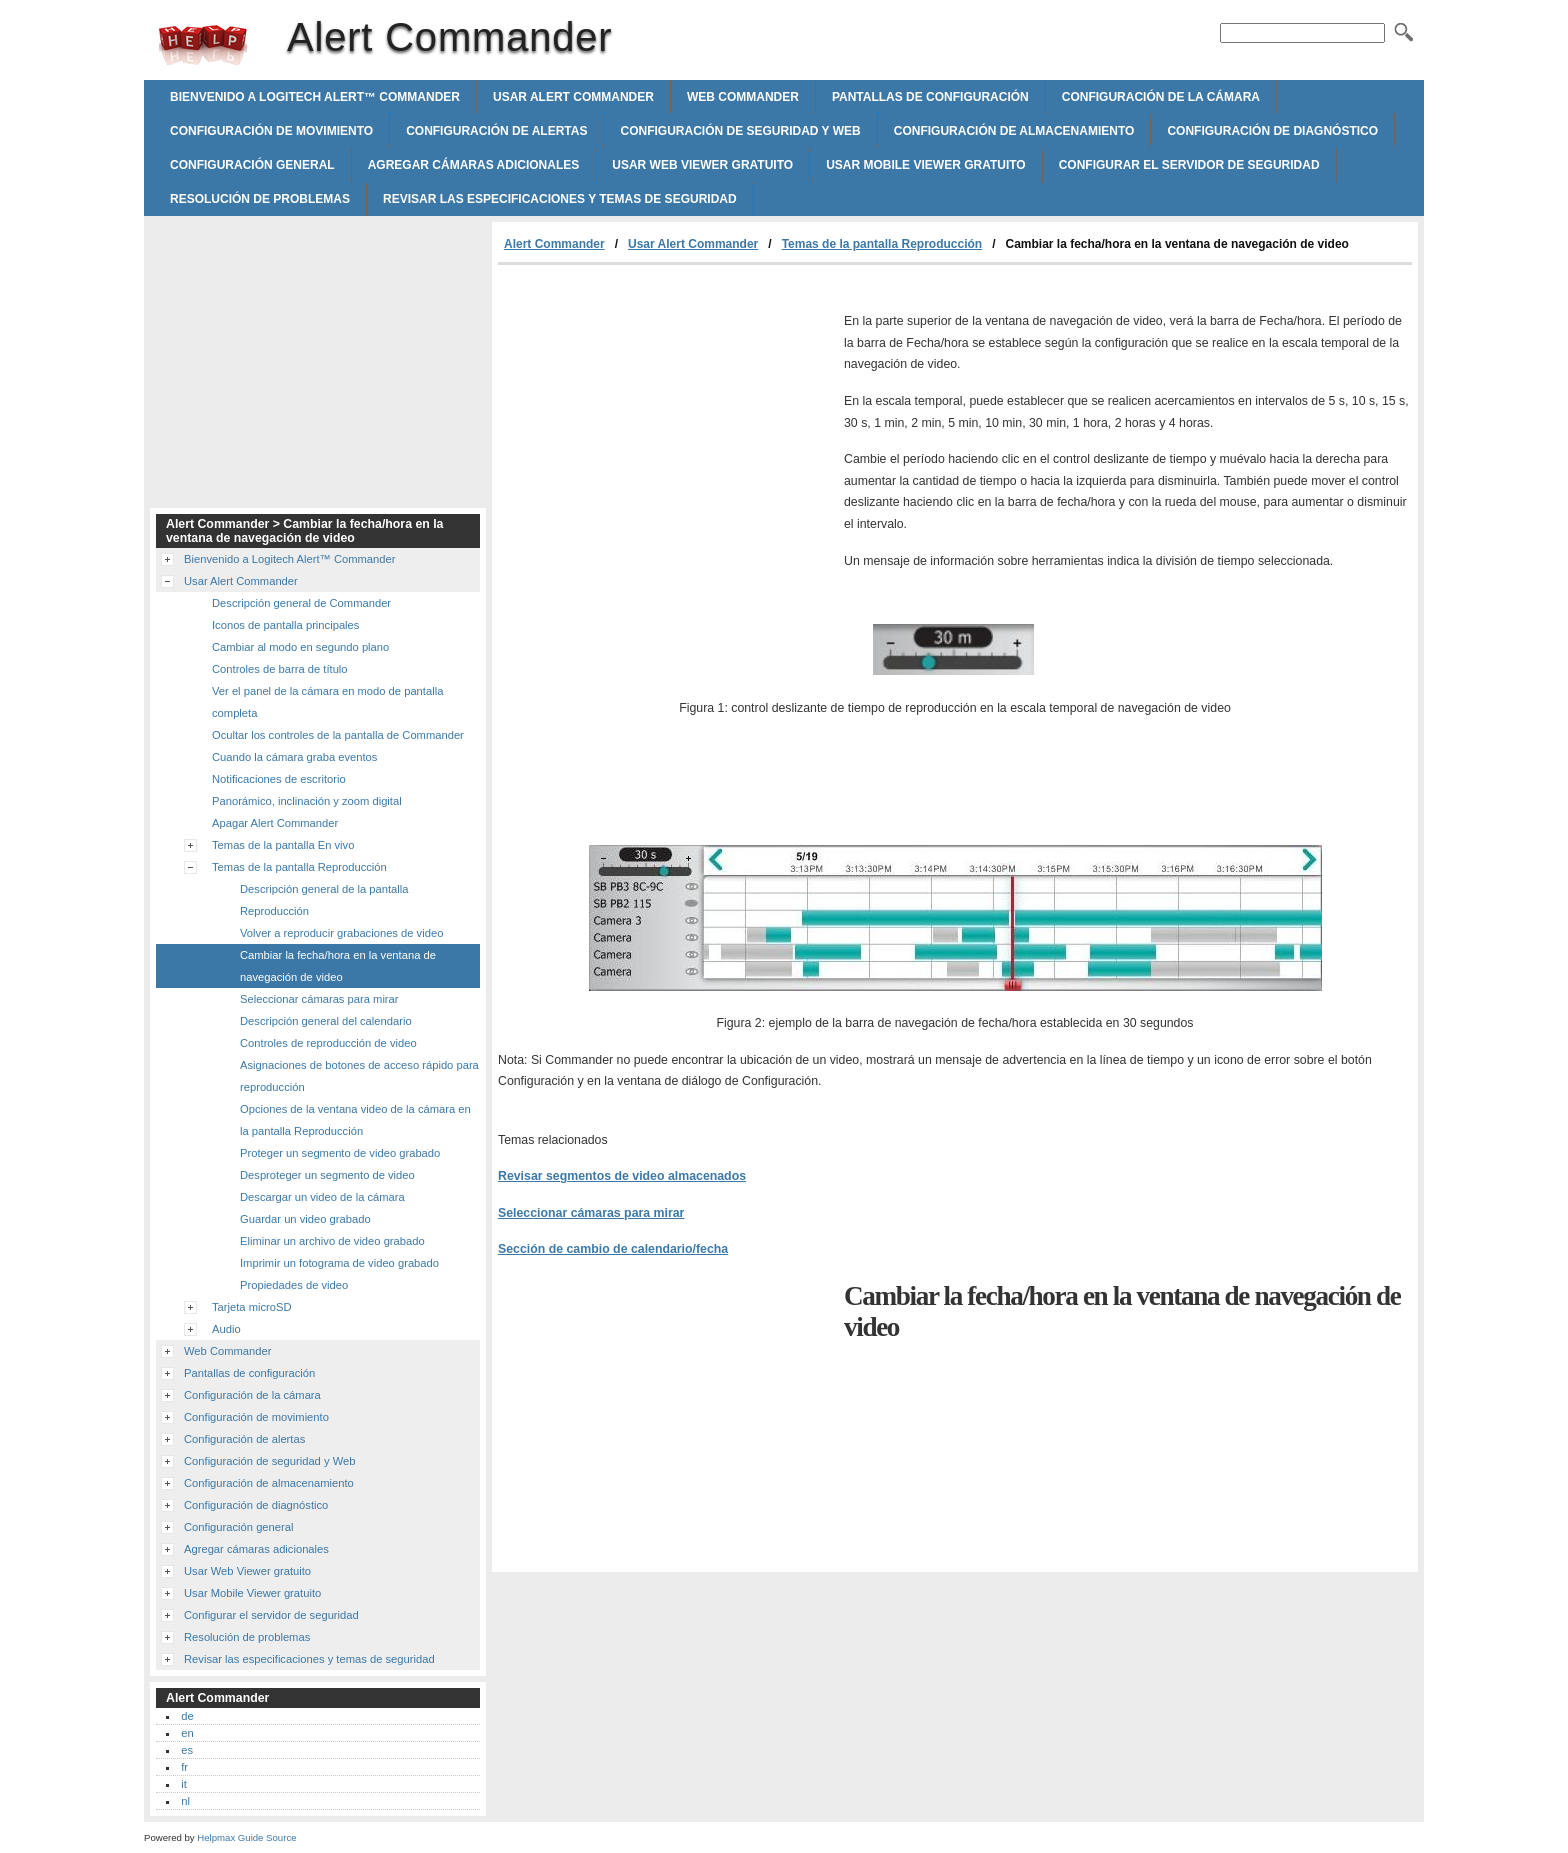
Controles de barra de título (280, 669)
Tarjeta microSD (252, 1307)
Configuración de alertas (496, 131)
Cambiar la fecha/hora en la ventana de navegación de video (338, 966)
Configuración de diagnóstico (1272, 131)
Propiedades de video (294, 1285)
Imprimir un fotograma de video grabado (339, 1263)
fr (184, 1767)
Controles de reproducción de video (328, 1043)
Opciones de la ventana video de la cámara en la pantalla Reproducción (355, 1120)
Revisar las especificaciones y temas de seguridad (560, 199)
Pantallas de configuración (930, 97)
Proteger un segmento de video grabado (340, 1153)
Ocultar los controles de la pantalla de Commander (338, 735)
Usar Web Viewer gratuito (702, 165)
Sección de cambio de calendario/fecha (613, 1249)
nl (185, 1801)
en (187, 1733)
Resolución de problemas (260, 199)
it (184, 1784)
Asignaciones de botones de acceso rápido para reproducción (359, 1076)
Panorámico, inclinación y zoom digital (307, 801)
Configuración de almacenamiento (1014, 131)
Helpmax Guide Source (246, 1837)
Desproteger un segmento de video (327, 1175)
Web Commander (743, 97)
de (187, 1716)
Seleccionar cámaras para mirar (591, 1213)
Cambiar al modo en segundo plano (300, 647)
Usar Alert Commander (573, 97)
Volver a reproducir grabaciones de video (341, 933)
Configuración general (252, 165)
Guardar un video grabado (305, 1219)
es (187, 1750)
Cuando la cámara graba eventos (294, 757)
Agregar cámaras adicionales (474, 165)
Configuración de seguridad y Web (740, 131)
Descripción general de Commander (301, 603)
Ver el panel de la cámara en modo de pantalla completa (327, 702)
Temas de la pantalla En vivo (283, 845)
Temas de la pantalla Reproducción (882, 244)
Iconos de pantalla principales (285, 625)
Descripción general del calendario (326, 1021)
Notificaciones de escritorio (279, 779)
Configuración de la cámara (1161, 97)
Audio (226, 1329)
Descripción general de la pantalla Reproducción (324, 900)
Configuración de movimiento (271, 131)
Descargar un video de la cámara (322, 1197)
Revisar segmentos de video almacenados (622, 1176)
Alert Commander (203, 45)
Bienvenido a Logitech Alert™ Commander (315, 97)
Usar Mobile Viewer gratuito (926, 165)
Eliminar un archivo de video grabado (332, 1241)
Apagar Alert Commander (275, 823)
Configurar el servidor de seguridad (1189, 165)
